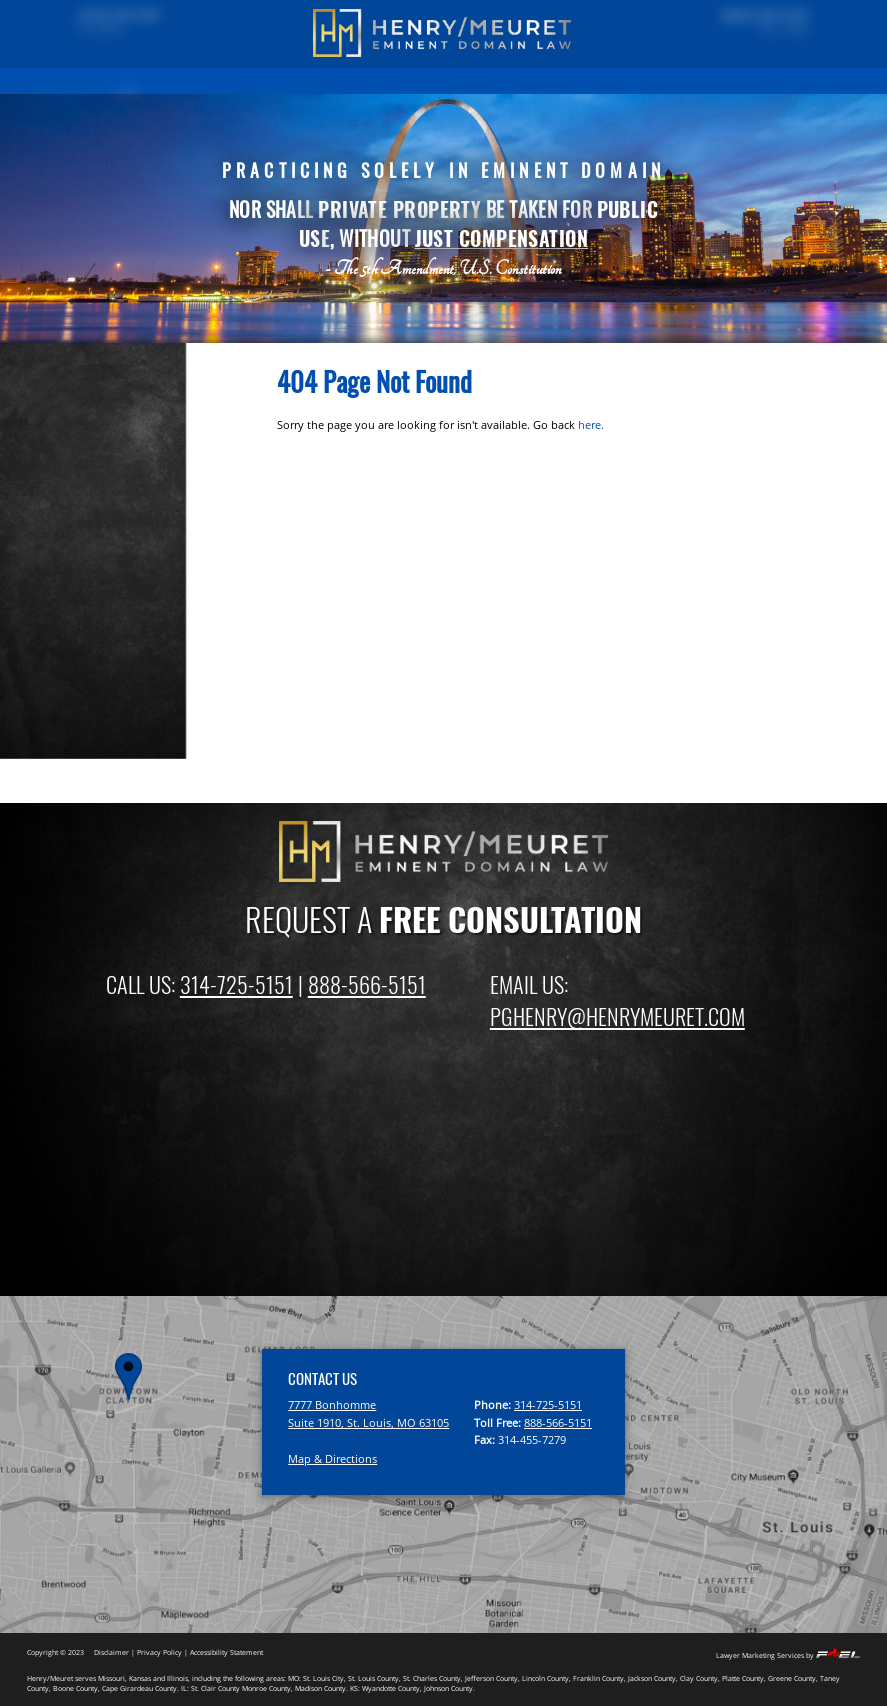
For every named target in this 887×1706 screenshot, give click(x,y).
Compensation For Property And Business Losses (134, 477)
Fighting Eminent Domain (115, 506)
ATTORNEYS (519, 80)
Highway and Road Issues (115, 528)
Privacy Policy (159, 1652)
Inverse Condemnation (108, 676)
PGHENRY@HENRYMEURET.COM (617, 1016)
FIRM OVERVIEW (440, 80)
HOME (126, 80)
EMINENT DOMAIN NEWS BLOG (631, 80)
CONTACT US (746, 80)
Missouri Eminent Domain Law (129, 699)
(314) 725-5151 (130, 17)
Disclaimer (111, 1652)
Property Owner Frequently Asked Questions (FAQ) (120, 440)
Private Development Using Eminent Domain (121, 625)
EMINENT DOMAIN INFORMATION (313, 80)
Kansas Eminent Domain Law (125, 743)
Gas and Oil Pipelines (103, 573)
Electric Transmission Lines (120, 550)
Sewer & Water (87, 595)
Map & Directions (332, 1459)
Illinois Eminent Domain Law (123, 721)
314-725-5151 (236, 984)
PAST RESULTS (190, 80)
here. (591, 425)
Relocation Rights (92, 654)
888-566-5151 (367, 984)
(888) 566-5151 (753, 17)
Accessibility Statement (226, 1652)
